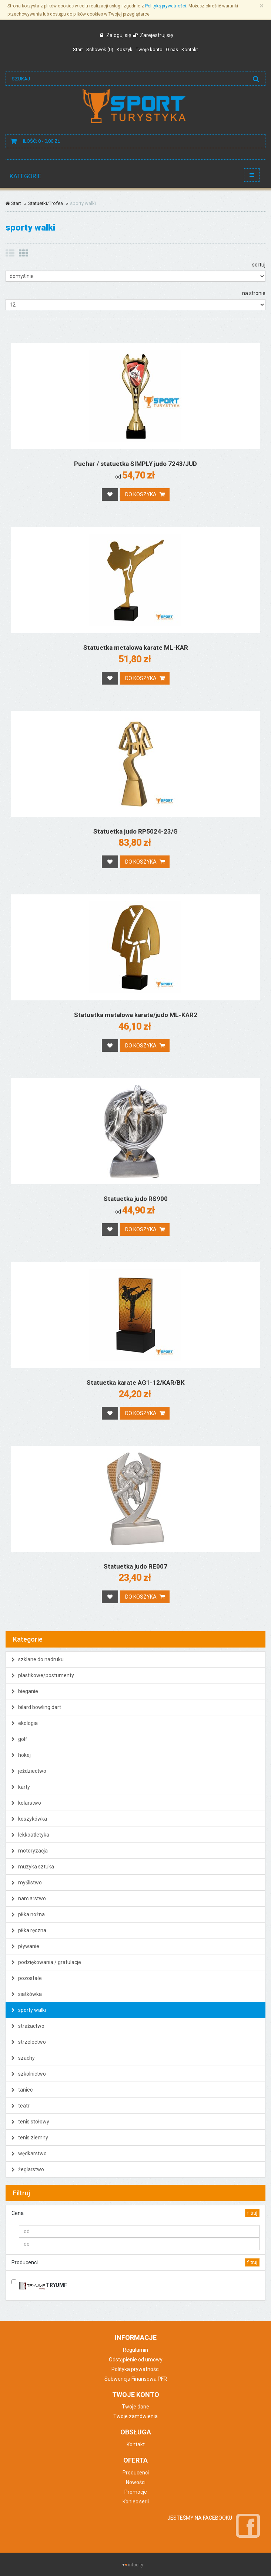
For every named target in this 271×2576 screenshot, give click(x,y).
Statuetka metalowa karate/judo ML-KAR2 (135, 1015)
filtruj (252, 2213)
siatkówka (26, 1994)
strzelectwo (28, 2042)
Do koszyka (145, 494)
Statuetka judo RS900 (136, 1198)
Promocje (135, 2492)
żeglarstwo (27, 2169)
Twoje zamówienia (135, 2416)
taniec (22, 2090)
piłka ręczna (28, 1930)
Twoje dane (135, 2407)
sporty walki (28, 2010)
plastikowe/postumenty (42, 1675)
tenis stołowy (30, 2122)
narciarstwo (28, 1898)
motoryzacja (29, 1851)
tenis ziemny (29, 2137)
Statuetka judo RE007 (135, 1566)
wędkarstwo (29, 2153)
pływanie (25, 1946)
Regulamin (135, 2350)
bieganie (24, 1691)
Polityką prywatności (165, 6)
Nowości (135, 2482)
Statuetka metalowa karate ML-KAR (135, 647)
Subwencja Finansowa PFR (135, 2379)
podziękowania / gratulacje (46, 1962)
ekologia (24, 1723)
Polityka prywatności (135, 2369)
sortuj (258, 265)
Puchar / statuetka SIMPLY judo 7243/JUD (135, 463)
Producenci (136, 2473)
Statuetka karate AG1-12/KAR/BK (136, 1382)
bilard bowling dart (36, 1707)
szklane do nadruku (37, 1659)
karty (20, 1787)
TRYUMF (43, 2283)
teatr (20, 2106)
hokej (21, 1755)
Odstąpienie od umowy (136, 2360)
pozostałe (26, 1978)
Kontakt (136, 2444)
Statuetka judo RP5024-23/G (135, 831)
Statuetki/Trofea (45, 203)
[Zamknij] (262, 6)
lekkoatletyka (30, 1835)
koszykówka (29, 1819)
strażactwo (27, 2026)
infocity (135, 2564)
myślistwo (26, 1882)
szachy (23, 2058)
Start (13, 203)
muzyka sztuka (32, 1867)
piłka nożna (28, 1914)
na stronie (253, 293)
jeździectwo (28, 1771)
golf (19, 1739)
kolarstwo (26, 1803)
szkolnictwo (28, 2074)
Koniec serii (136, 2501)
